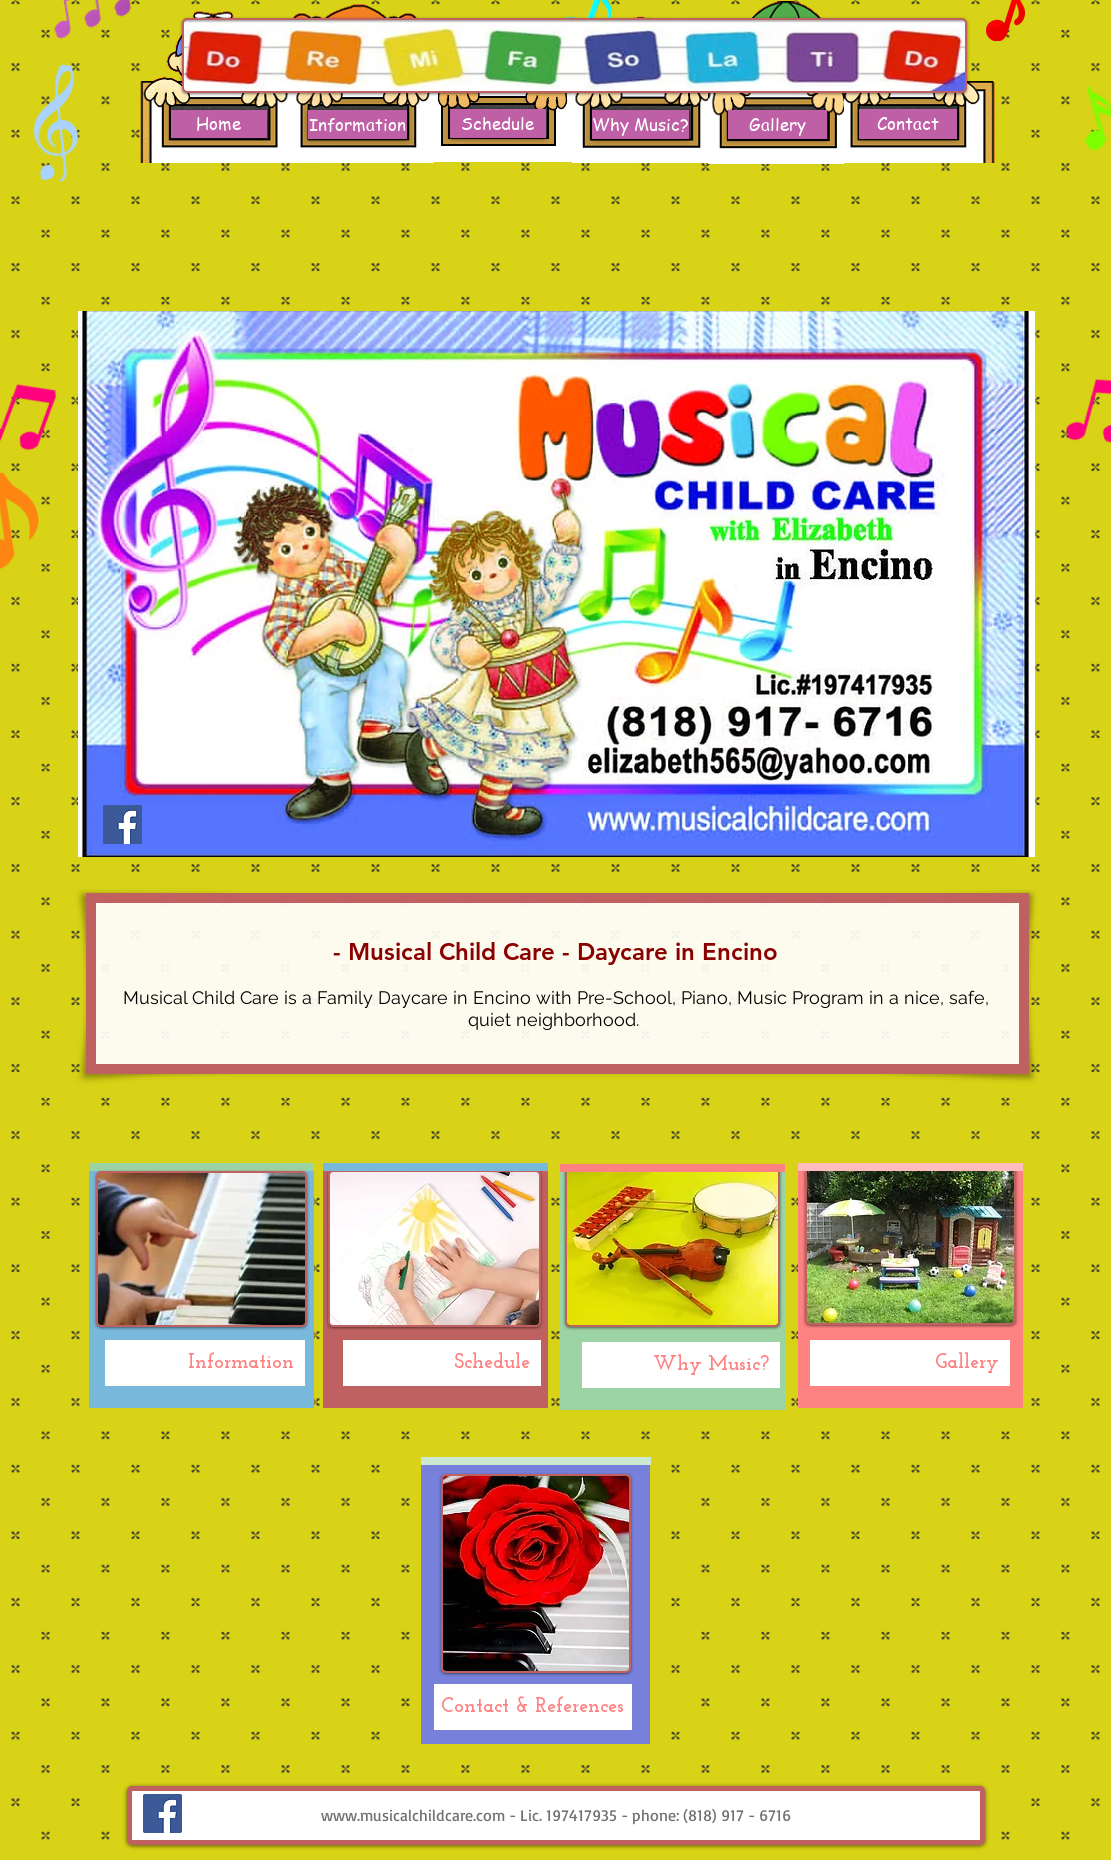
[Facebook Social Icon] (122, 824)
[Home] (219, 124)
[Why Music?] (640, 124)
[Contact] (908, 124)
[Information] (357, 124)
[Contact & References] (533, 1707)
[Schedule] (498, 123)
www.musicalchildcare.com (413, 1815)
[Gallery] (777, 124)
